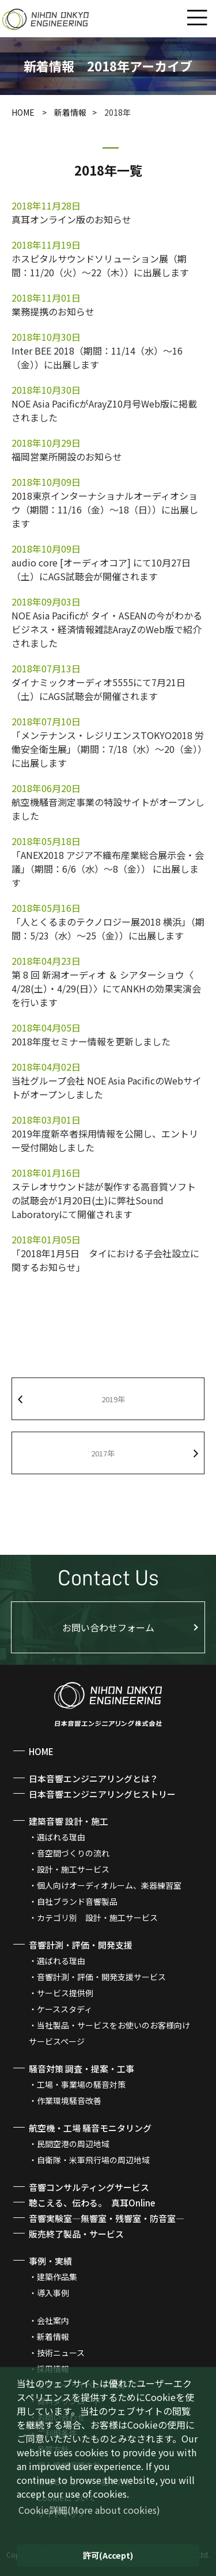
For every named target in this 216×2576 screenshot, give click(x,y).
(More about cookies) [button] (89, 2510)
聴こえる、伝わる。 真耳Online (92, 2203)
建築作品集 (57, 2276)
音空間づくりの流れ (73, 1853)
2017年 (103, 1453)
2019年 (113, 1399)
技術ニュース (61, 2352)
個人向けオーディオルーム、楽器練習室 (109, 1885)
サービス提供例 (65, 1993)
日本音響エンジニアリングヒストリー (102, 1794)
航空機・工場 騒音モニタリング (90, 2128)
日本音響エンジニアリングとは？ (93, 1778)
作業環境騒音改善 (69, 2100)
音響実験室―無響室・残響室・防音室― (106, 2218)
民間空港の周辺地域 (73, 2143)
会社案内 (53, 2320)
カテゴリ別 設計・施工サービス (97, 1917)
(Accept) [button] (108, 2555)
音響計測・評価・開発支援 (80, 1945)
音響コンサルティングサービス (89, 2187)
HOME (24, 112)
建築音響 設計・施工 (68, 1821)
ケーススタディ (64, 2009)
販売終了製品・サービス (76, 2234)
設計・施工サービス (73, 1869)
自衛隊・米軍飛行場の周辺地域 (93, 2160)
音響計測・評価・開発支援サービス (101, 1977)
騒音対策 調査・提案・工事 (81, 2069)
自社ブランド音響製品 (77, 1901)
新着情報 (70, 112)
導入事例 (53, 2293)
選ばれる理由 (61, 1837)
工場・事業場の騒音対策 (81, 2084)
